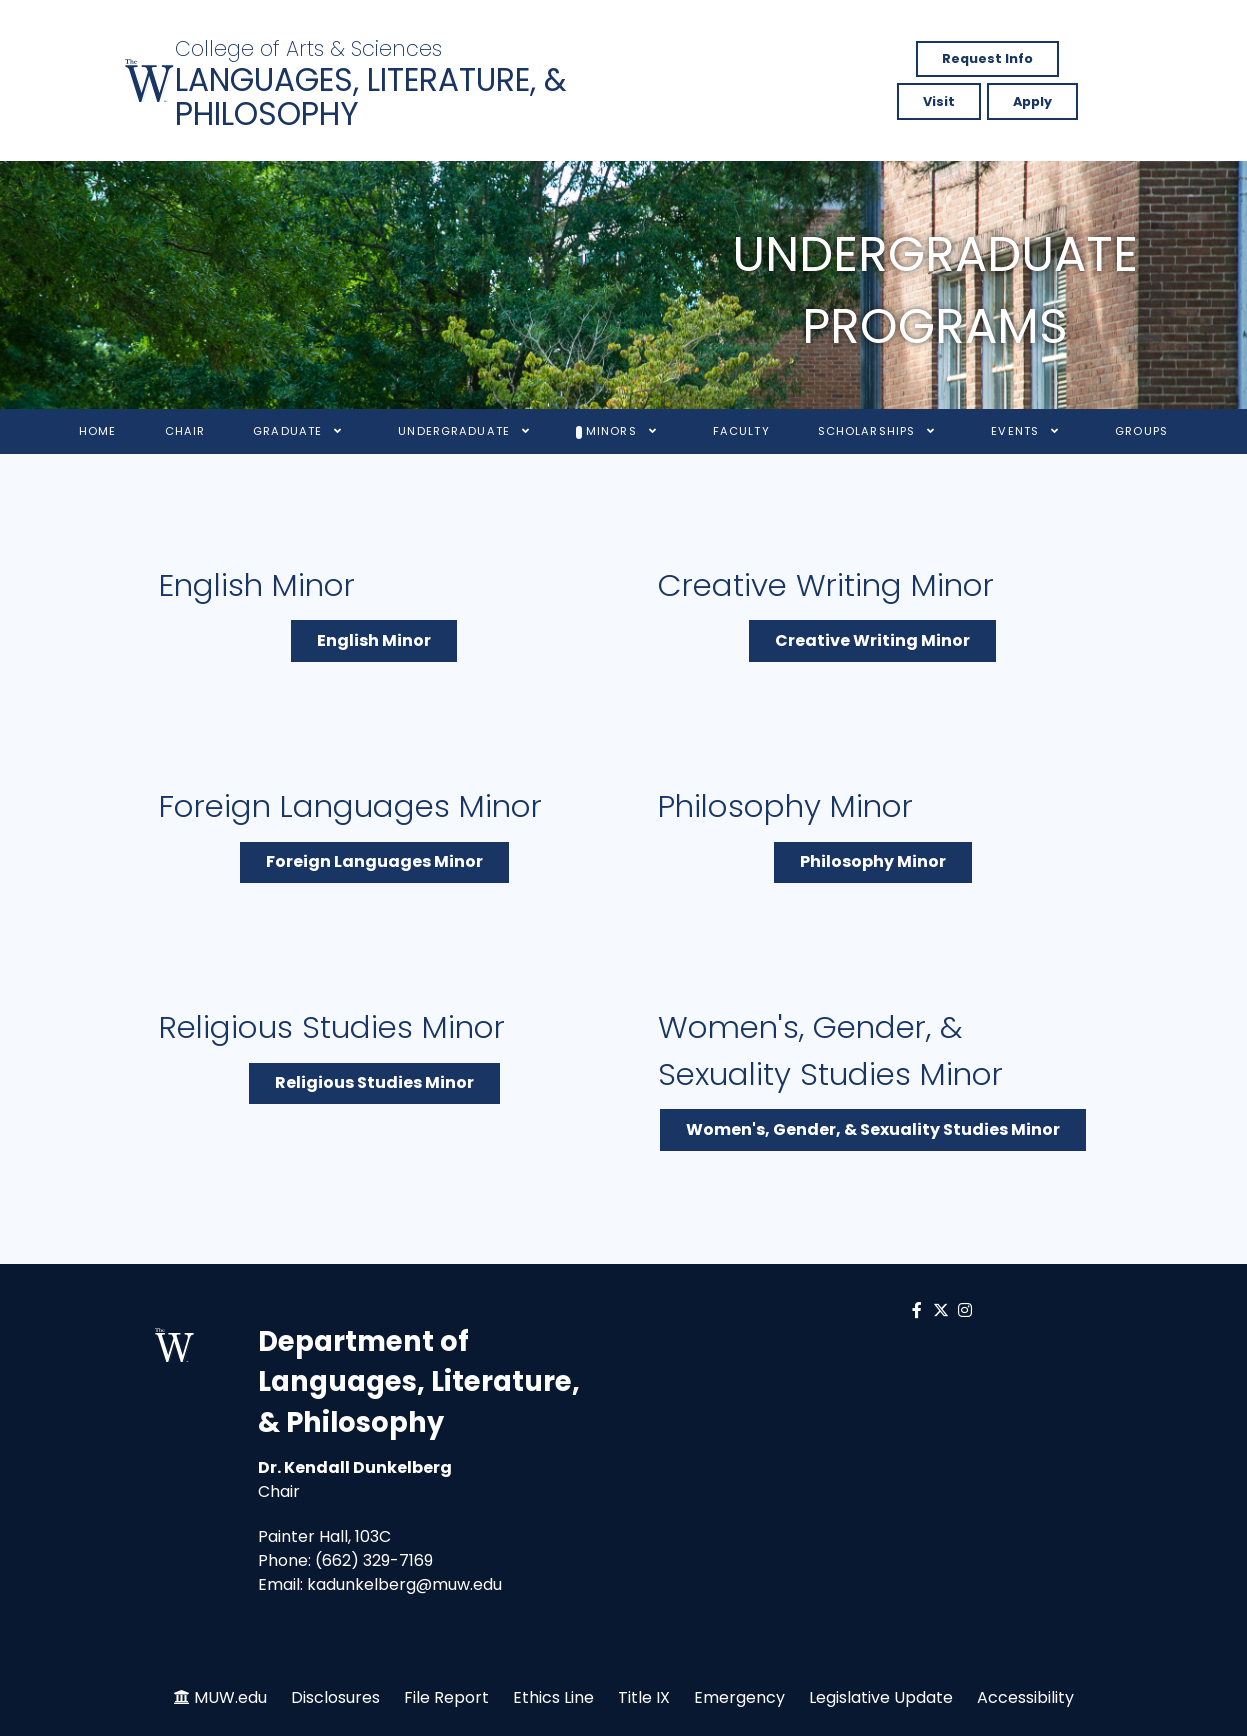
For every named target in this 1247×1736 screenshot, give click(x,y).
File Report (446, 1697)
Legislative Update (881, 1697)
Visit (939, 101)
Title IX (644, 1697)
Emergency (739, 1697)
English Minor (374, 640)
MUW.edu (230, 1697)
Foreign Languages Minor (374, 861)
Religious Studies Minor (374, 1082)
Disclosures (335, 1697)
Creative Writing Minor (872, 640)
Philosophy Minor (873, 861)
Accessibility (1025, 1697)
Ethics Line (553, 1697)
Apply (1032, 101)
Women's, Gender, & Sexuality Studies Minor (873, 1129)
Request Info (987, 58)
